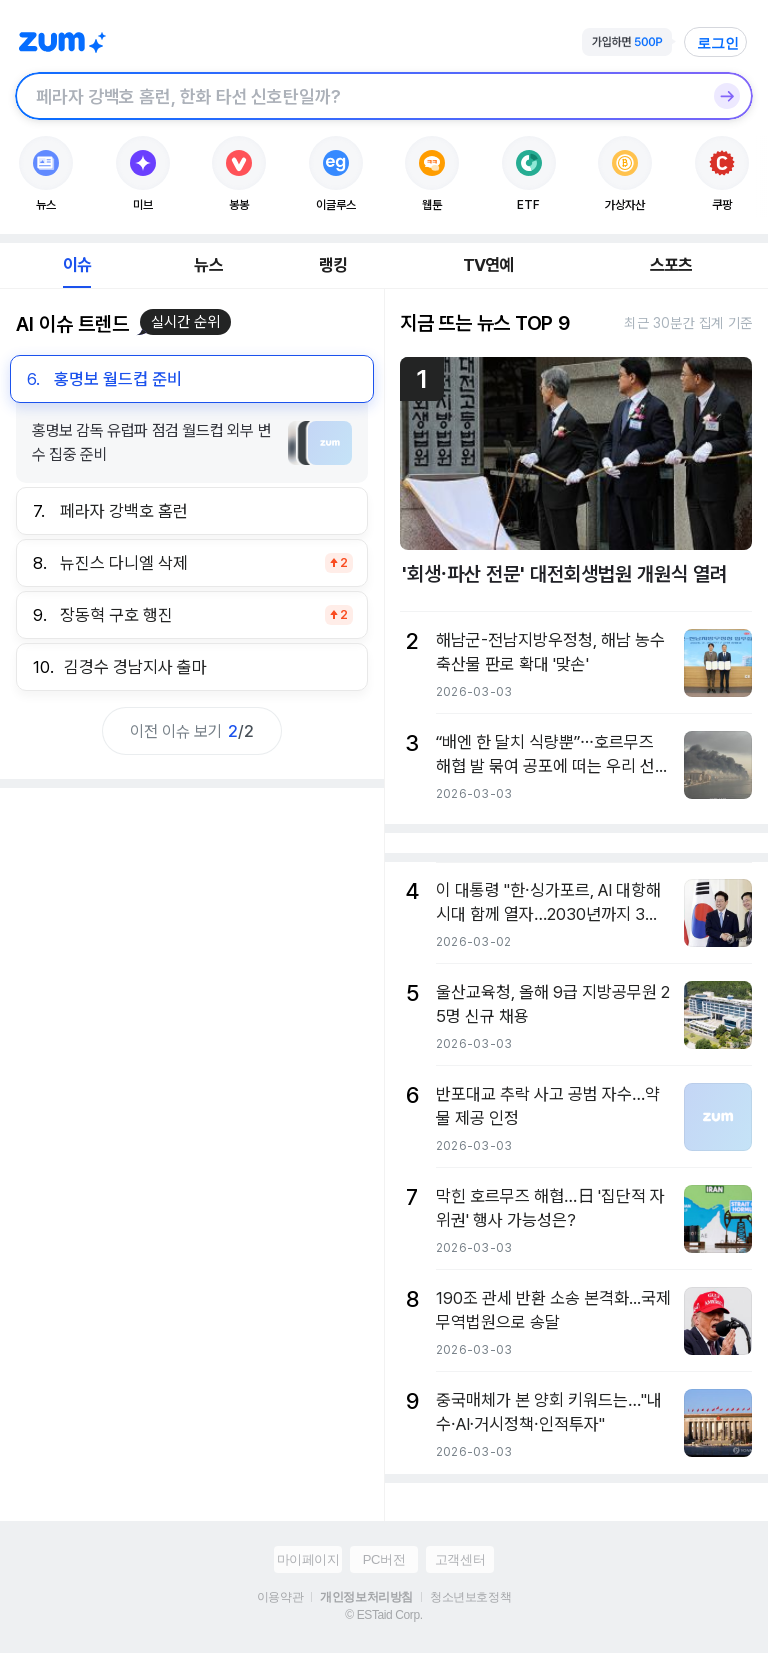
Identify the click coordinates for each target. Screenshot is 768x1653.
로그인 (718, 43)
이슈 (77, 265)
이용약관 (280, 1597)
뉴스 (208, 265)
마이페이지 (308, 1559)
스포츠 (671, 265)
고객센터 (460, 1559)
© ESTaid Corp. (383, 1615)
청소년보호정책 (470, 1597)
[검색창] (358, 96)
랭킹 (333, 265)
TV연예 (488, 265)
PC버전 (384, 1559)
